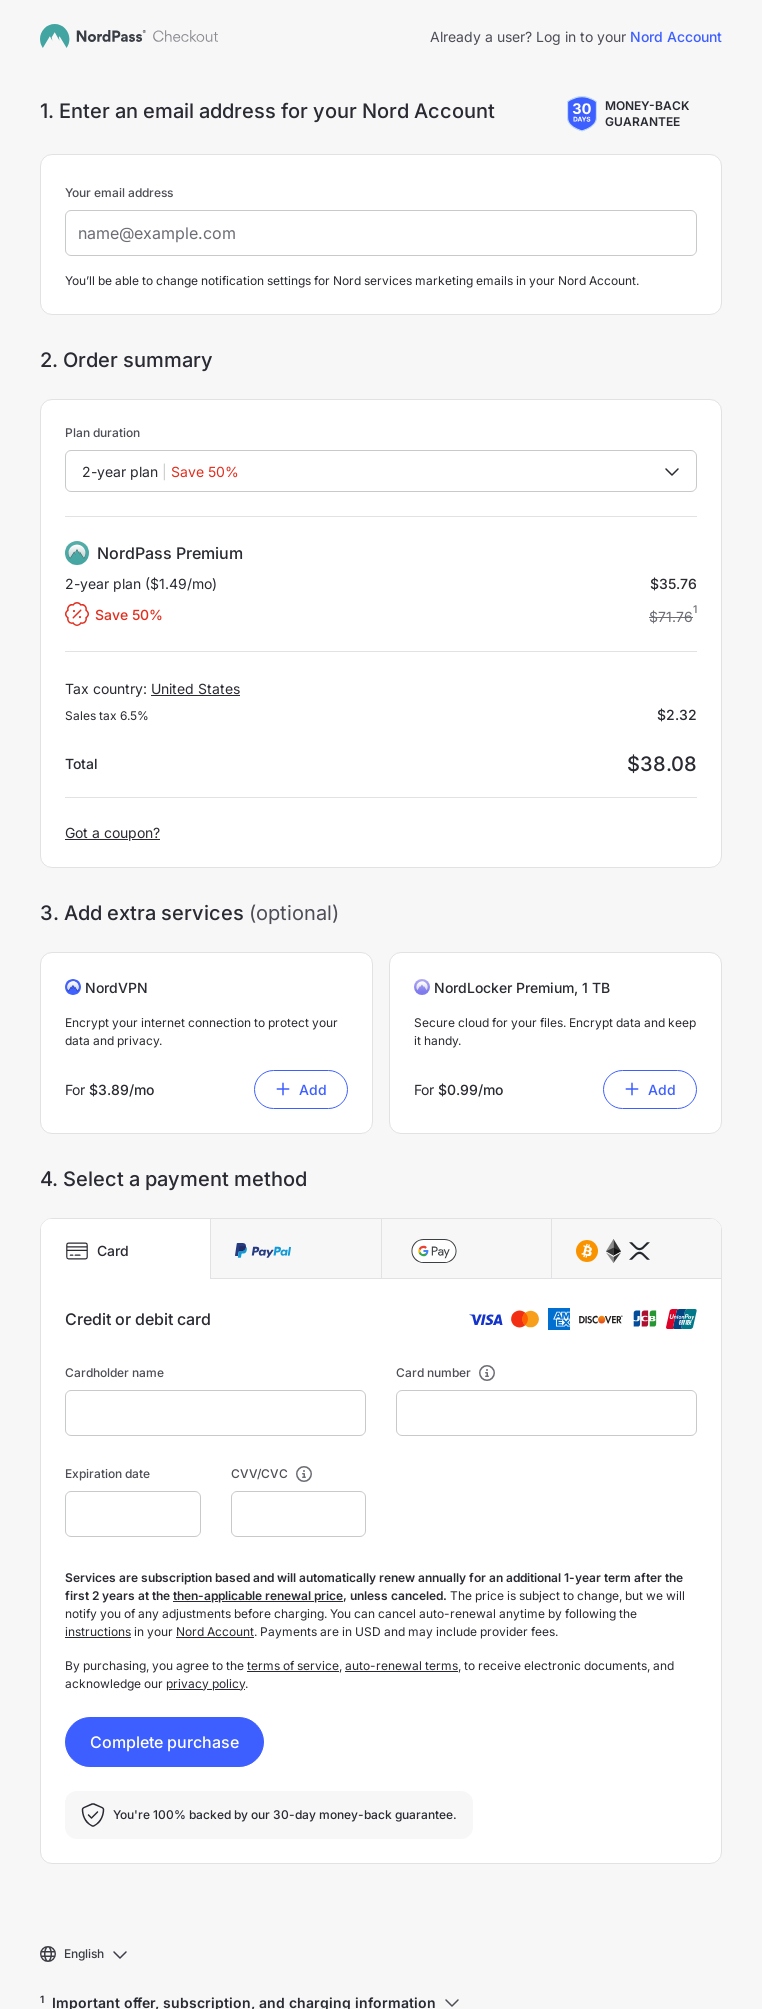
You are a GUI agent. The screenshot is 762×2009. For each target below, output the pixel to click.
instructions (98, 1550)
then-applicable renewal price (258, 1514)
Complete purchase (164, 1661)
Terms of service (198, 1988)
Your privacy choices (434, 1988)
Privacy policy (310, 1988)
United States (195, 607)
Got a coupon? (112, 751)
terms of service (293, 1584)
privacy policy (205, 1602)
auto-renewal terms (401, 1584)
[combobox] (381, 390)
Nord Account (215, 1550)
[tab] (125, 1168)
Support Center (83, 1988)
